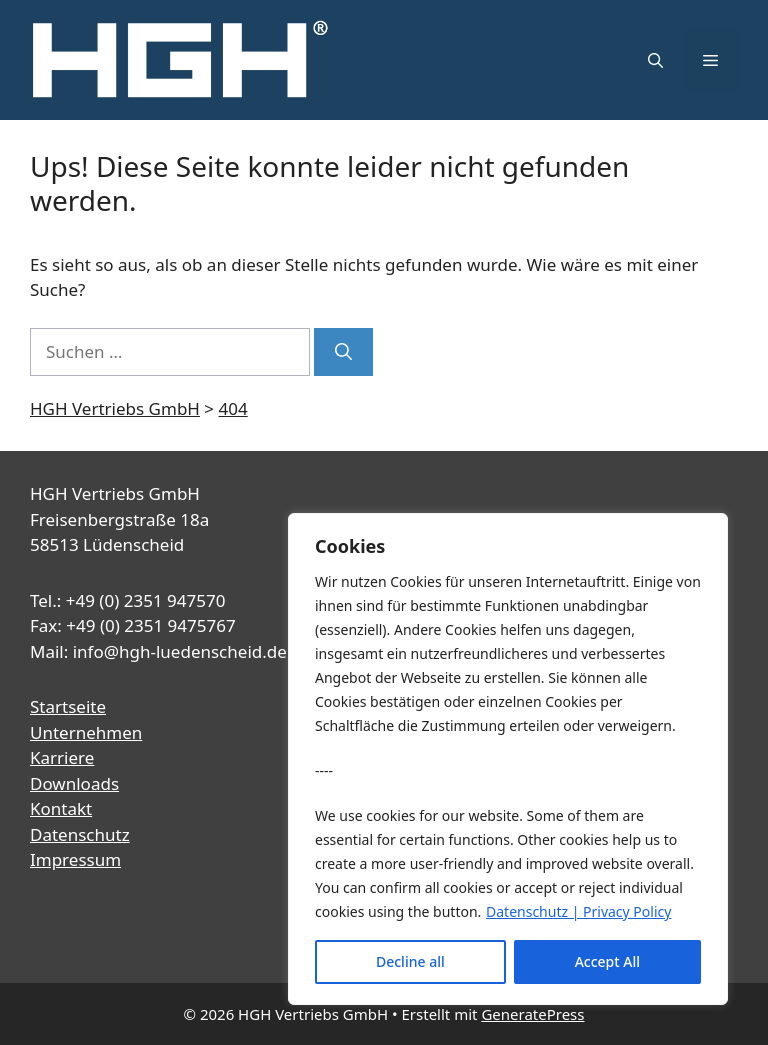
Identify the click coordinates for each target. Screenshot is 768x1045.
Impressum (75, 859)
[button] (655, 60)
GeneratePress (532, 1014)
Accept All (607, 961)
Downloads (74, 783)
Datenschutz (80, 834)
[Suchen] (343, 352)
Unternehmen (86, 732)
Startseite (68, 706)
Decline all (410, 961)
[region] (508, 759)
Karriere (62, 757)
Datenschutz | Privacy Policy (578, 911)
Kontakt (61, 808)
